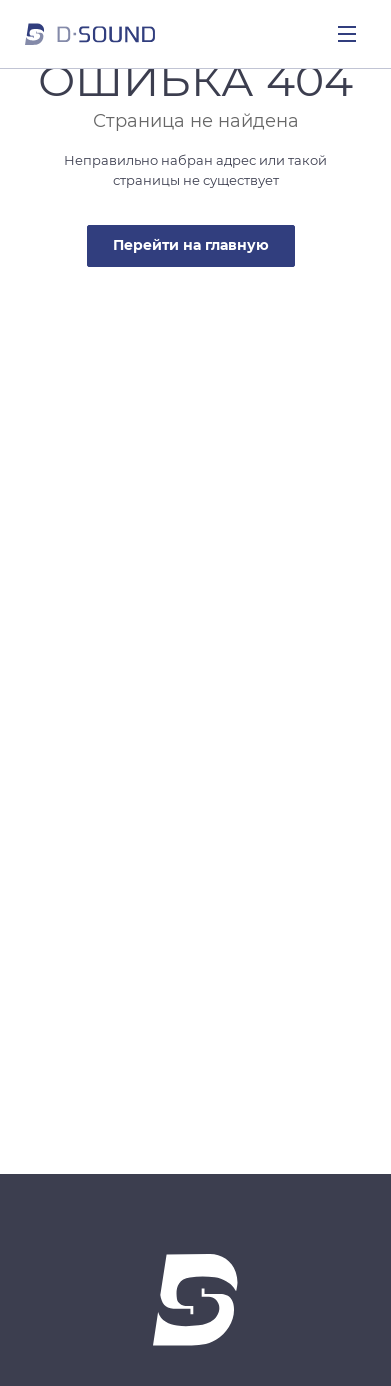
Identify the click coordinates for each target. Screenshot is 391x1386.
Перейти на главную (191, 245)
